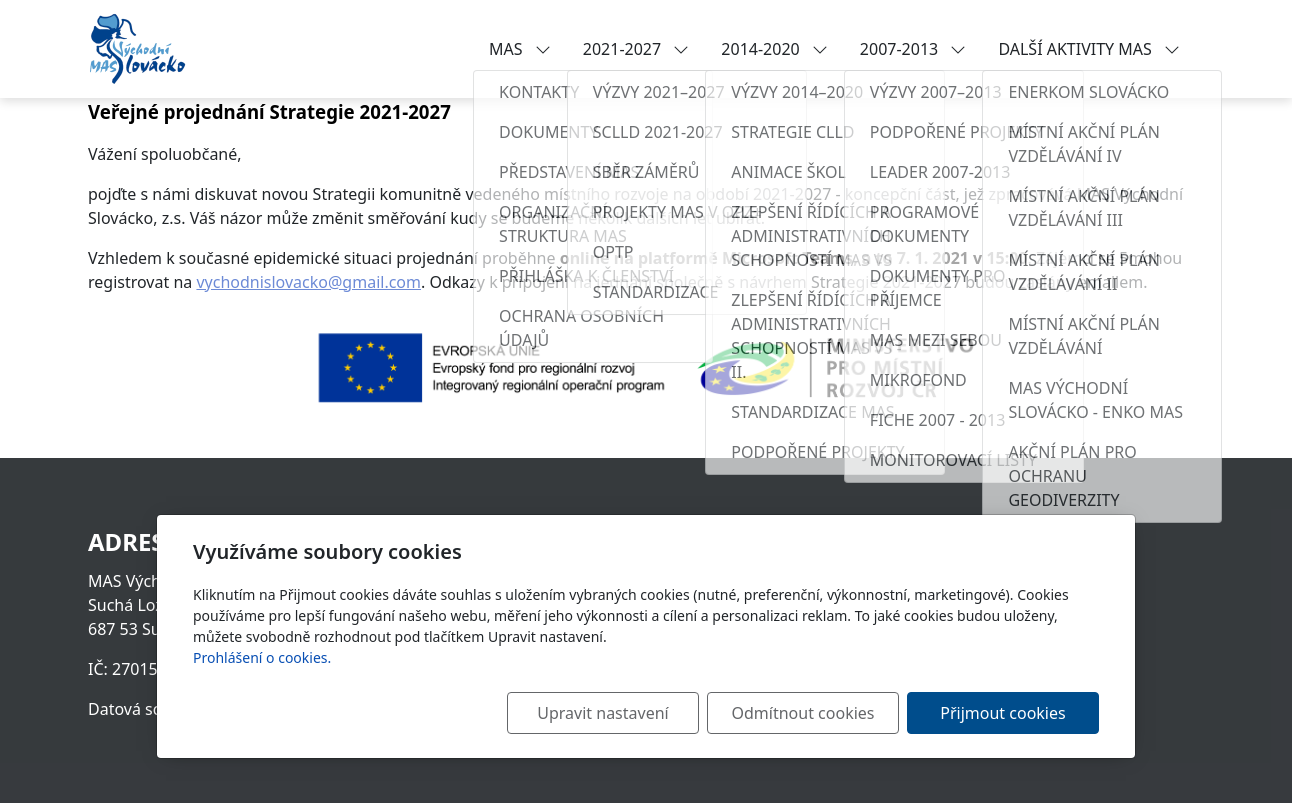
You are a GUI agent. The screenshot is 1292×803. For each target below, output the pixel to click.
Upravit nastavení (602, 713)
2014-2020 (774, 49)
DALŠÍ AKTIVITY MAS (1089, 49)
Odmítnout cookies (803, 713)
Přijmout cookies (1002, 713)
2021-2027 (636, 49)
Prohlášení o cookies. (262, 657)
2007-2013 (913, 49)
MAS (520, 49)
